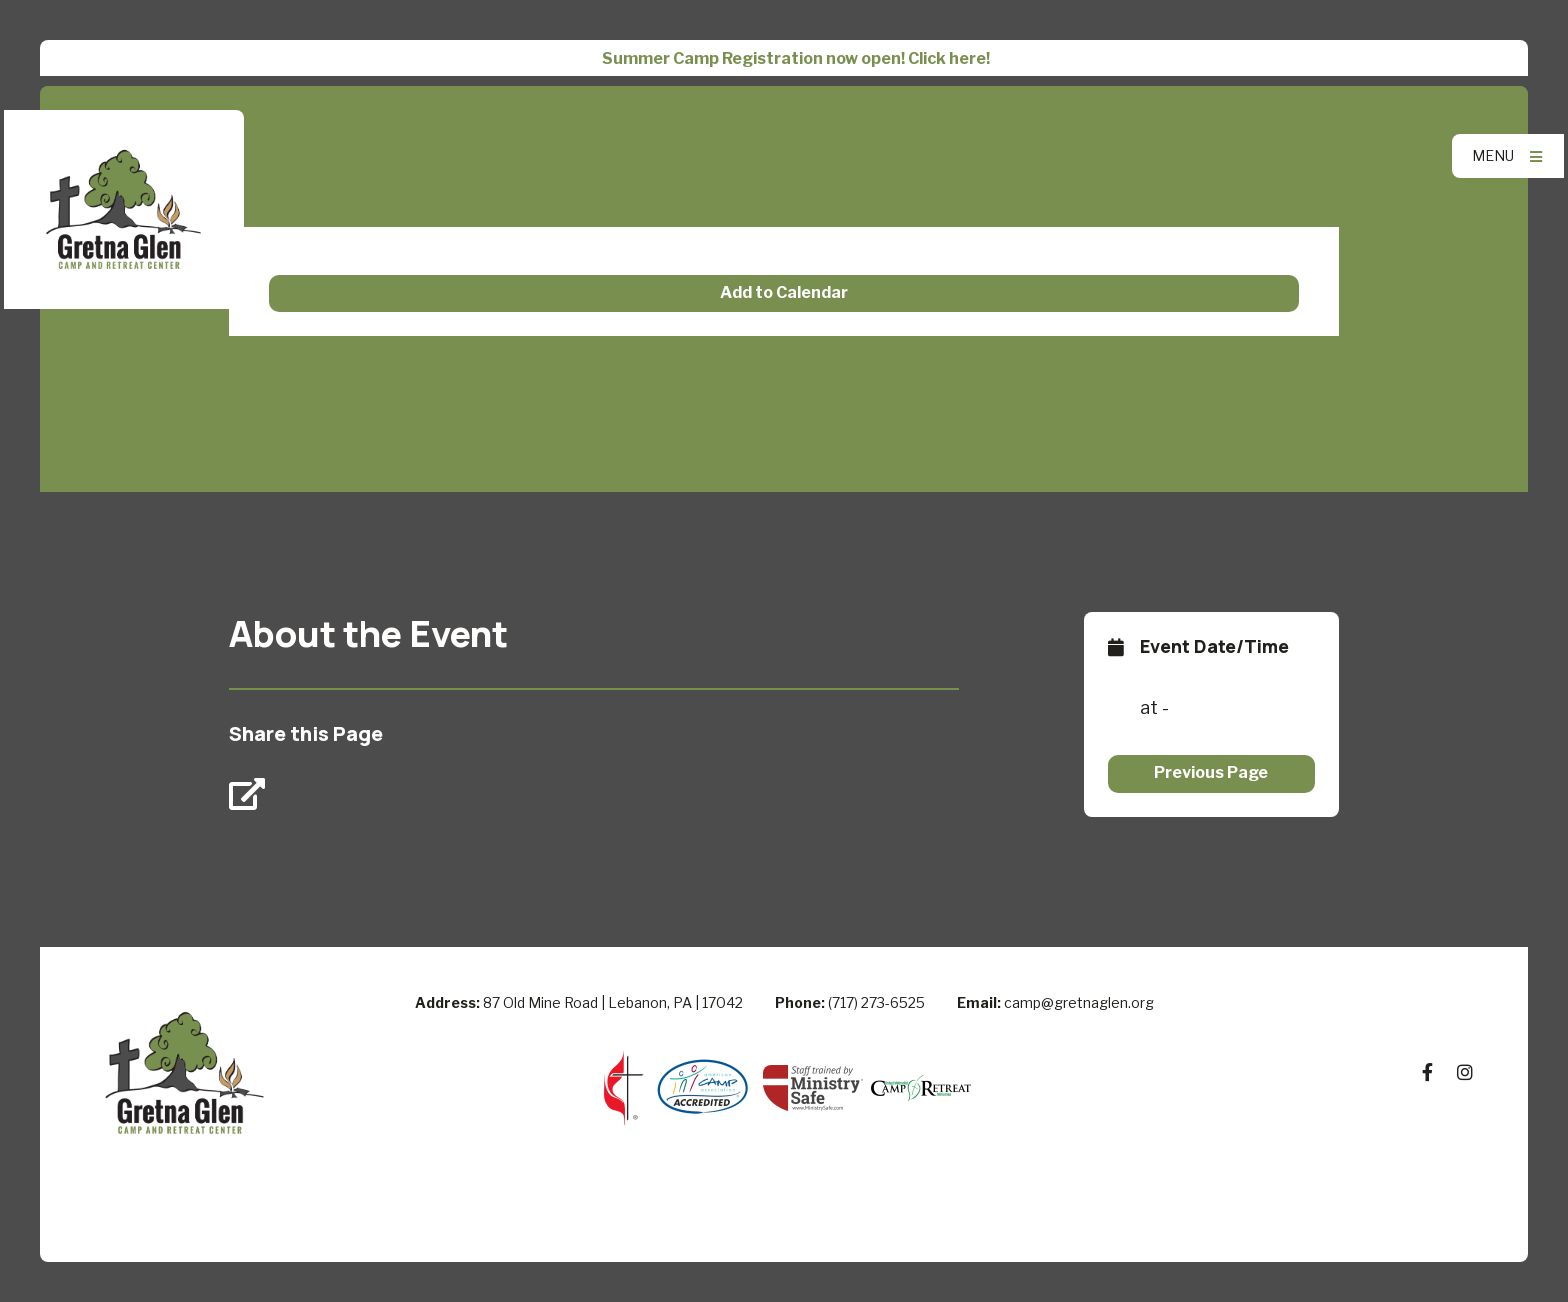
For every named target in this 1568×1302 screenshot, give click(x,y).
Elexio (784, 1226)
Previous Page (1211, 772)
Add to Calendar (784, 292)
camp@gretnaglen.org (1079, 1002)
